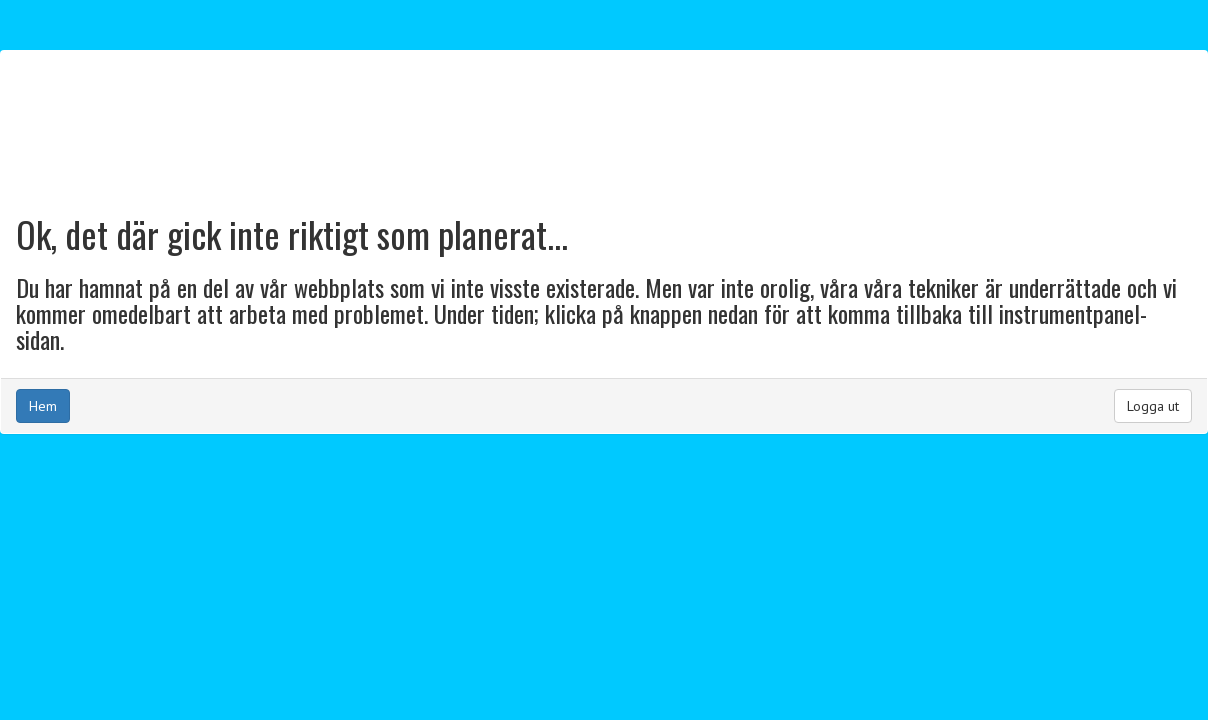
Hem (43, 406)
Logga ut (1153, 406)
